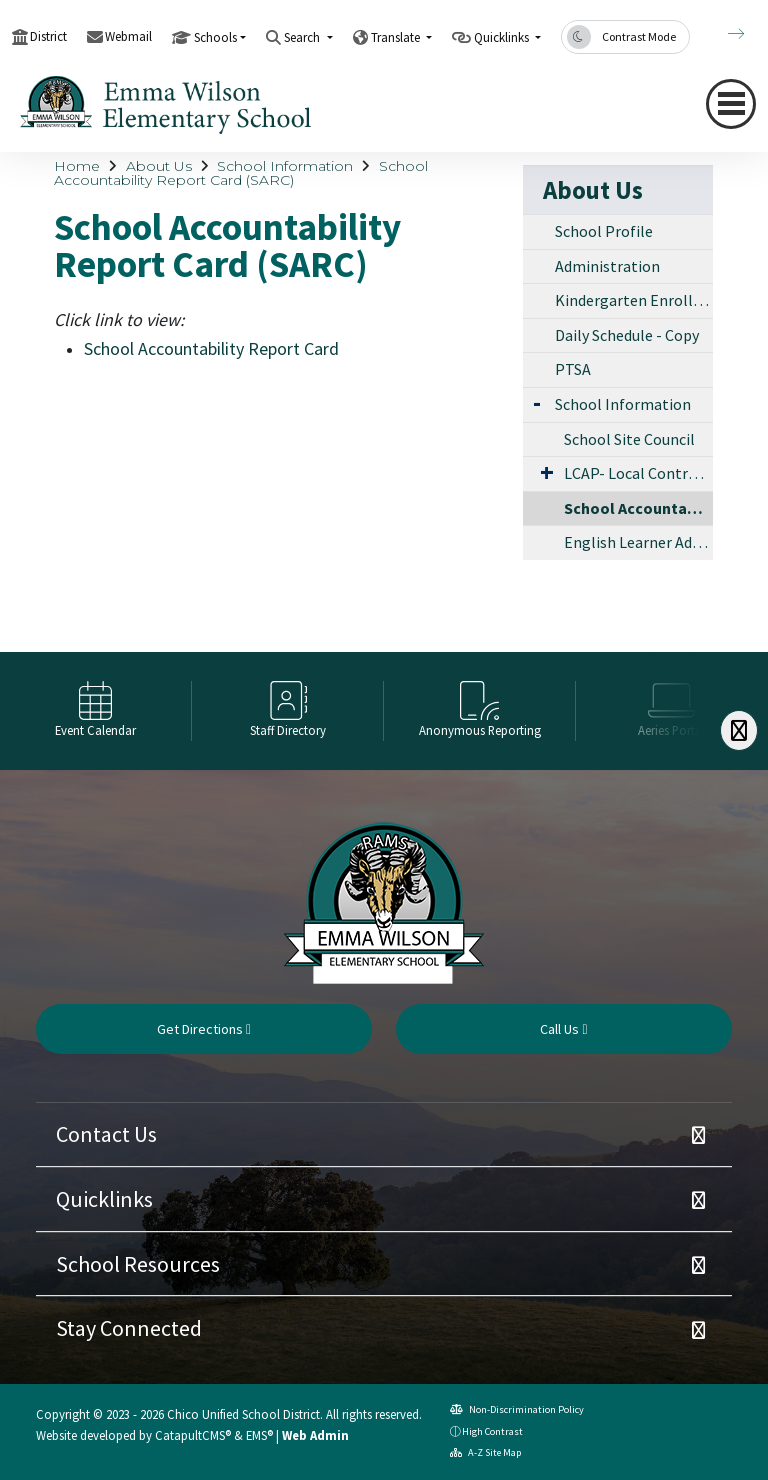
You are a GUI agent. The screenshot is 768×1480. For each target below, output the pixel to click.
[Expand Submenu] (537, 402)
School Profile (604, 231)
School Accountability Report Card (211, 348)
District (48, 36)
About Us (159, 166)
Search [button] (303, 37)
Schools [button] (215, 37)
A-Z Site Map (485, 1452)
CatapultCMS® (193, 1435)
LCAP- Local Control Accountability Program (638, 473)
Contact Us (106, 1134)
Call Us (563, 1029)
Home (77, 166)
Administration (607, 266)
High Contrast (492, 1431)
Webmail (128, 36)
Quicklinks (104, 1199)
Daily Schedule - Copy (627, 335)
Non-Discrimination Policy (517, 1409)
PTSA (573, 369)
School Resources (138, 1264)
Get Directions (204, 1029)
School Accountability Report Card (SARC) (241, 173)
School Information (285, 166)
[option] (96, 711)
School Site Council (629, 439)
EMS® (259, 1435)
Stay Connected (129, 1328)
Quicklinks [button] (503, 37)
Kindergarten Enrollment (634, 300)
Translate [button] (397, 37)
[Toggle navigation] (731, 104)
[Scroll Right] (739, 730)
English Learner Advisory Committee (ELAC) (638, 542)
